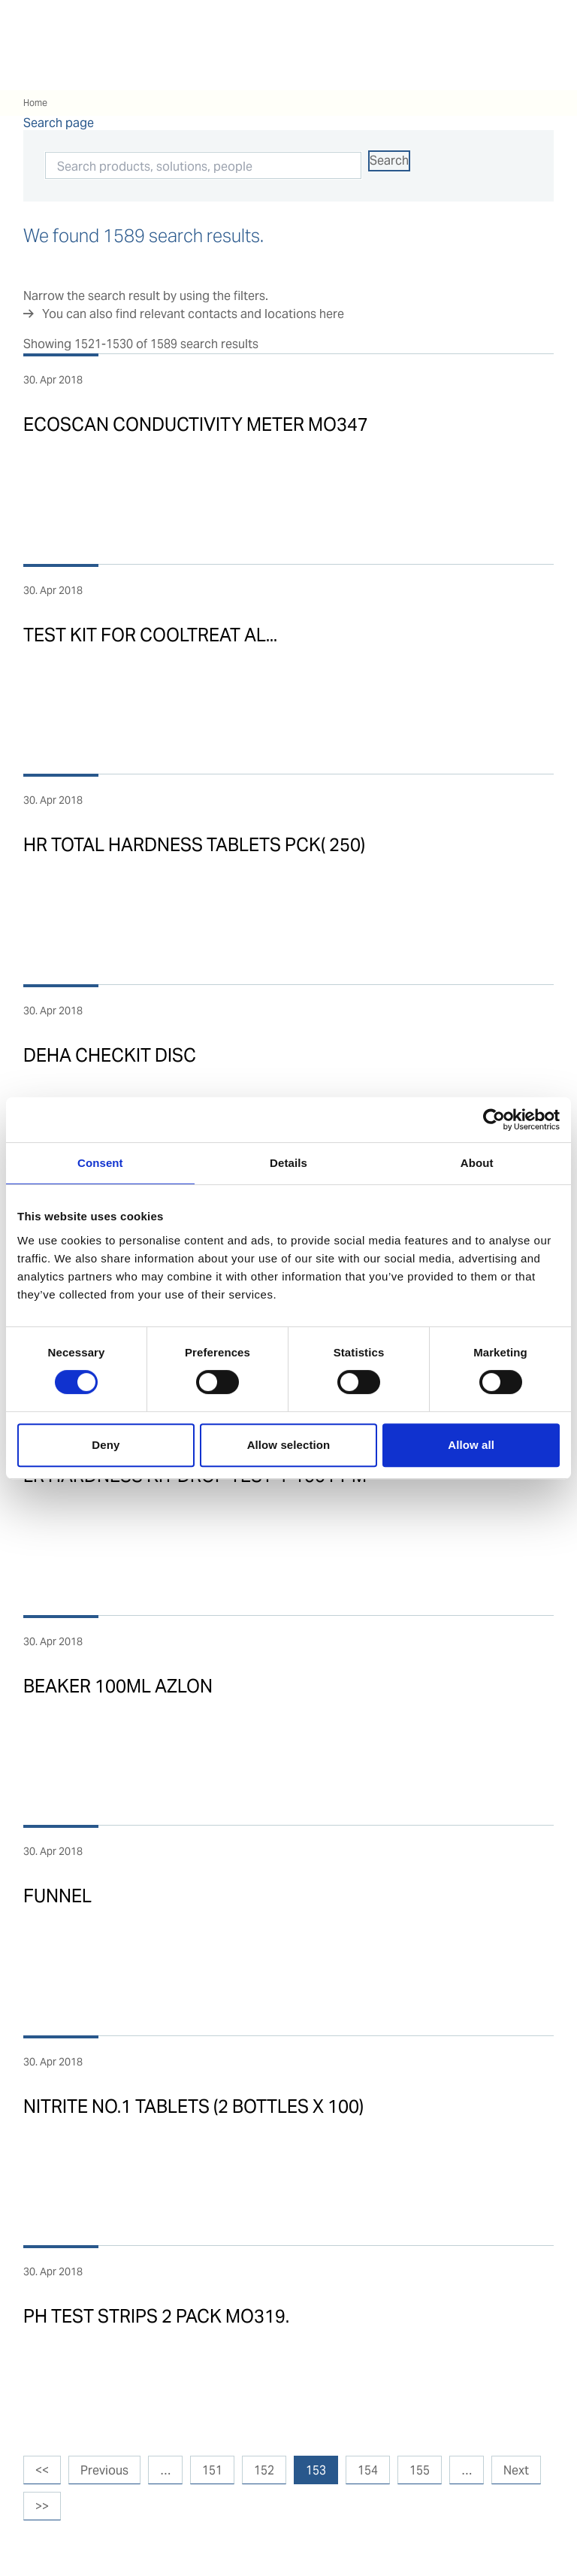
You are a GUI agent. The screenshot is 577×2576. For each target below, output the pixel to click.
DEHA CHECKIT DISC (109, 1055)
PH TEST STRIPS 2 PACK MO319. (156, 2316)
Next (516, 2470)
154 (368, 2470)
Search (389, 160)
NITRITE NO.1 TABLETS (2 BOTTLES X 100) (193, 2106)
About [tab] (477, 1162)
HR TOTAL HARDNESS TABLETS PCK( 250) (194, 844)
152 (264, 2470)
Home (35, 102)
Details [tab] (288, 1162)
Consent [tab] (100, 1162)
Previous (104, 2470)
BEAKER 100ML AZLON (118, 1686)
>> (42, 2506)
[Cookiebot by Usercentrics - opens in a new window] (494, 1119)
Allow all (471, 1444)
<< (42, 2470)
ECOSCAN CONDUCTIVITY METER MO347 (195, 424)
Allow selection (289, 1444)
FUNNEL (57, 1896)
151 (212, 2470)
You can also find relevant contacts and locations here (193, 314)
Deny (105, 1444)
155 (419, 2470)
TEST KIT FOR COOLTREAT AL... (150, 635)
